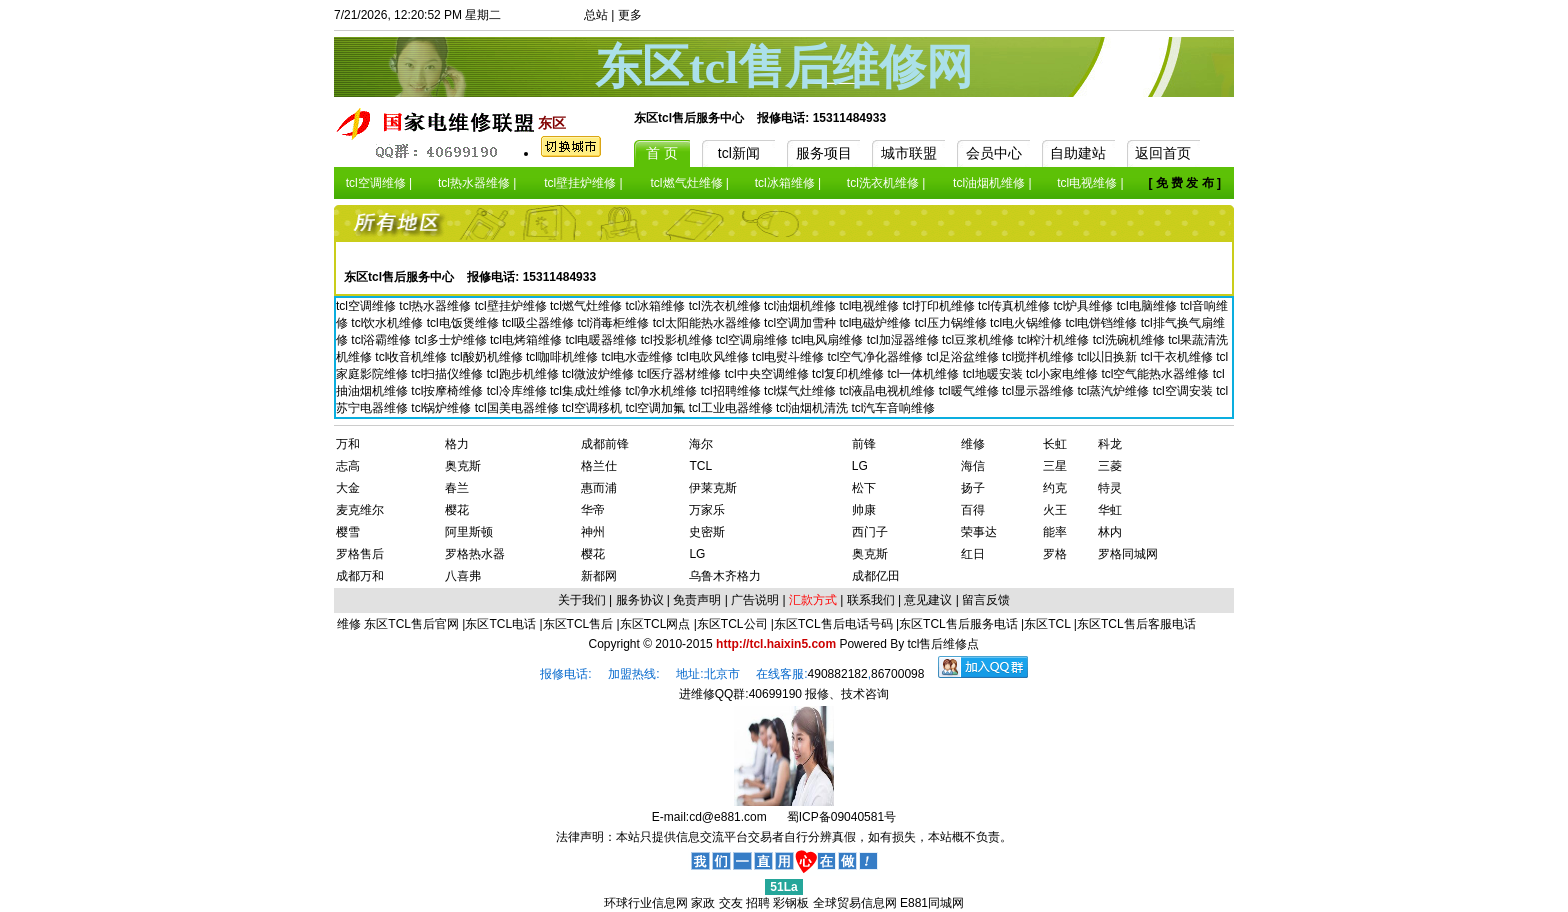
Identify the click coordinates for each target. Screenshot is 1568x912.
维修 (350, 624)
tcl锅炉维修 (442, 408)
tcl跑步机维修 (524, 374)
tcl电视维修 (870, 306)
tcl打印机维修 (940, 306)
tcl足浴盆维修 (964, 357)
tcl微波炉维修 (599, 374)
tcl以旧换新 (1108, 357)
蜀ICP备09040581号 (841, 817)
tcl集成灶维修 (587, 391)
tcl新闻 (739, 153)
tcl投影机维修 (678, 340)
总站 (596, 15)
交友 (731, 903)
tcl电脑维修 (1148, 306)
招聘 (758, 903)
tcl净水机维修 (662, 391)
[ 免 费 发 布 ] (1184, 183)
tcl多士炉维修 (452, 340)
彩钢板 (791, 903)
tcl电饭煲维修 (464, 323)
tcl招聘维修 (732, 391)
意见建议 (928, 600)
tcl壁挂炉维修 (512, 306)
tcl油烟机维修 (801, 306)
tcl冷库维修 (518, 391)
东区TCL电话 (500, 624)
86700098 (897, 674)
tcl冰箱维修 (656, 306)
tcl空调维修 (367, 306)
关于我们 (582, 600)
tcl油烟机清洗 (813, 408)
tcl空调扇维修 (753, 340)
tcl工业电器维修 (732, 408)
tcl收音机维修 (412, 357)
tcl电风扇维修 (828, 340)
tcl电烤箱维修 (527, 340)
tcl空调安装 (1184, 391)
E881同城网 (932, 903)
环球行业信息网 (646, 903)
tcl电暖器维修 (602, 340)
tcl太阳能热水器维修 (708, 323)
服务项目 (824, 153)
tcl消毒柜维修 (614, 323)
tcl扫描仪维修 (448, 374)
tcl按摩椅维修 (448, 391)
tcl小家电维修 (1063, 374)
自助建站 (1078, 153)
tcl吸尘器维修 (539, 323)
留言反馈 (986, 600)
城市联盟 (909, 153)
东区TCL (1047, 624)
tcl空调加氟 (656, 408)
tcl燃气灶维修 (587, 306)
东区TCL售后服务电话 (958, 624)
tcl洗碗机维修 (1130, 340)
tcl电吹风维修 (714, 357)
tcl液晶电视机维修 (888, 391)
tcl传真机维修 (1015, 306)
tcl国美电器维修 (518, 408)
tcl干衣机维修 (1178, 357)
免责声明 (697, 600)
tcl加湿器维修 (904, 340)
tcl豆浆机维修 (979, 340)
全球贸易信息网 (855, 903)
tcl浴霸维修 (382, 340)
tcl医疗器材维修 (680, 374)
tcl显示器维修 (1039, 391)
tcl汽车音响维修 (893, 408)
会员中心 (994, 153)
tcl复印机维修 (849, 374)
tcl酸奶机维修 (488, 357)
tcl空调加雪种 (801, 323)
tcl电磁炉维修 (876, 323)
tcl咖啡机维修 (563, 357)
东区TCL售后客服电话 (1136, 624)
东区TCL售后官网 (411, 624)
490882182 (838, 674)
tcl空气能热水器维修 (1156, 374)
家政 (703, 903)
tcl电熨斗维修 (789, 357)
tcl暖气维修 (970, 391)
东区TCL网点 (655, 624)
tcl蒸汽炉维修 (1114, 391)
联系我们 (871, 600)
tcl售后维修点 (943, 644)
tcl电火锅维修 (1027, 323)
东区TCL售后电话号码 (833, 624)
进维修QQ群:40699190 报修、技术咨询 (784, 694)
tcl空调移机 (593, 408)
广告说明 (755, 600)
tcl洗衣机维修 (726, 306)
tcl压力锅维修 (952, 323)
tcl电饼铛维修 (1102, 323)
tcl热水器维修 (436, 306)
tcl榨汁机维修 (1054, 340)
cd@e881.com (728, 817)
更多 (630, 15)
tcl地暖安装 (994, 374)
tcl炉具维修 (1084, 306)
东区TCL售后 (578, 624)
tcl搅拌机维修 (1039, 357)
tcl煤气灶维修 (801, 391)
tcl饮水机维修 (388, 323)
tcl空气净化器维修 (876, 357)
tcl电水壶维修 (638, 357)
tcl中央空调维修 (768, 374)
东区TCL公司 (732, 624)
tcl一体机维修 (924, 374)
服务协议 (640, 600)
